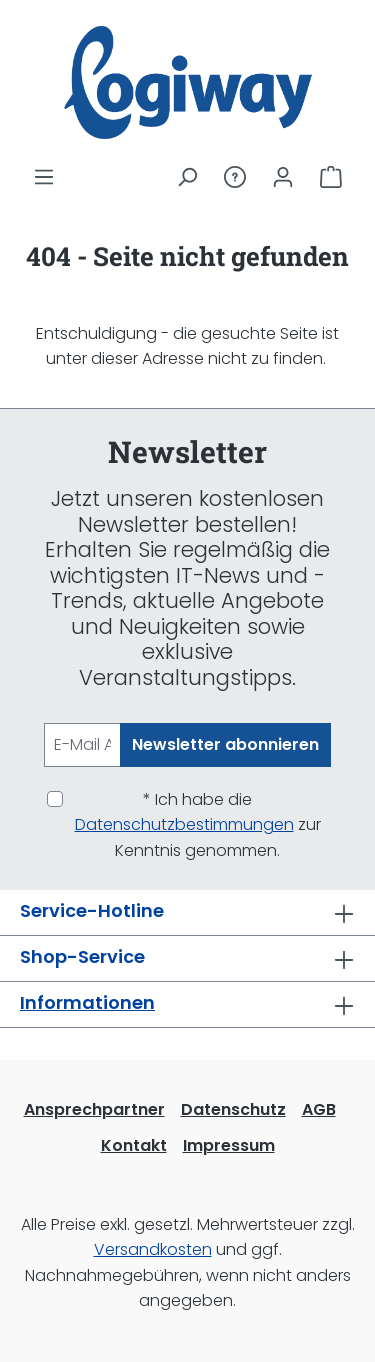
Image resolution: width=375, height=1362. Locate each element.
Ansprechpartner (94, 1109)
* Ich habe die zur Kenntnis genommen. (198, 825)
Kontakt (134, 1145)
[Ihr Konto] (283, 177)
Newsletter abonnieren (225, 744)
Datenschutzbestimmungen (184, 824)
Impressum (229, 1145)
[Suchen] (187, 177)
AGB (319, 1109)
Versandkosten (153, 1249)
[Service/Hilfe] (235, 177)
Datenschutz (233, 1109)
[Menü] (44, 177)
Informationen (87, 1002)
